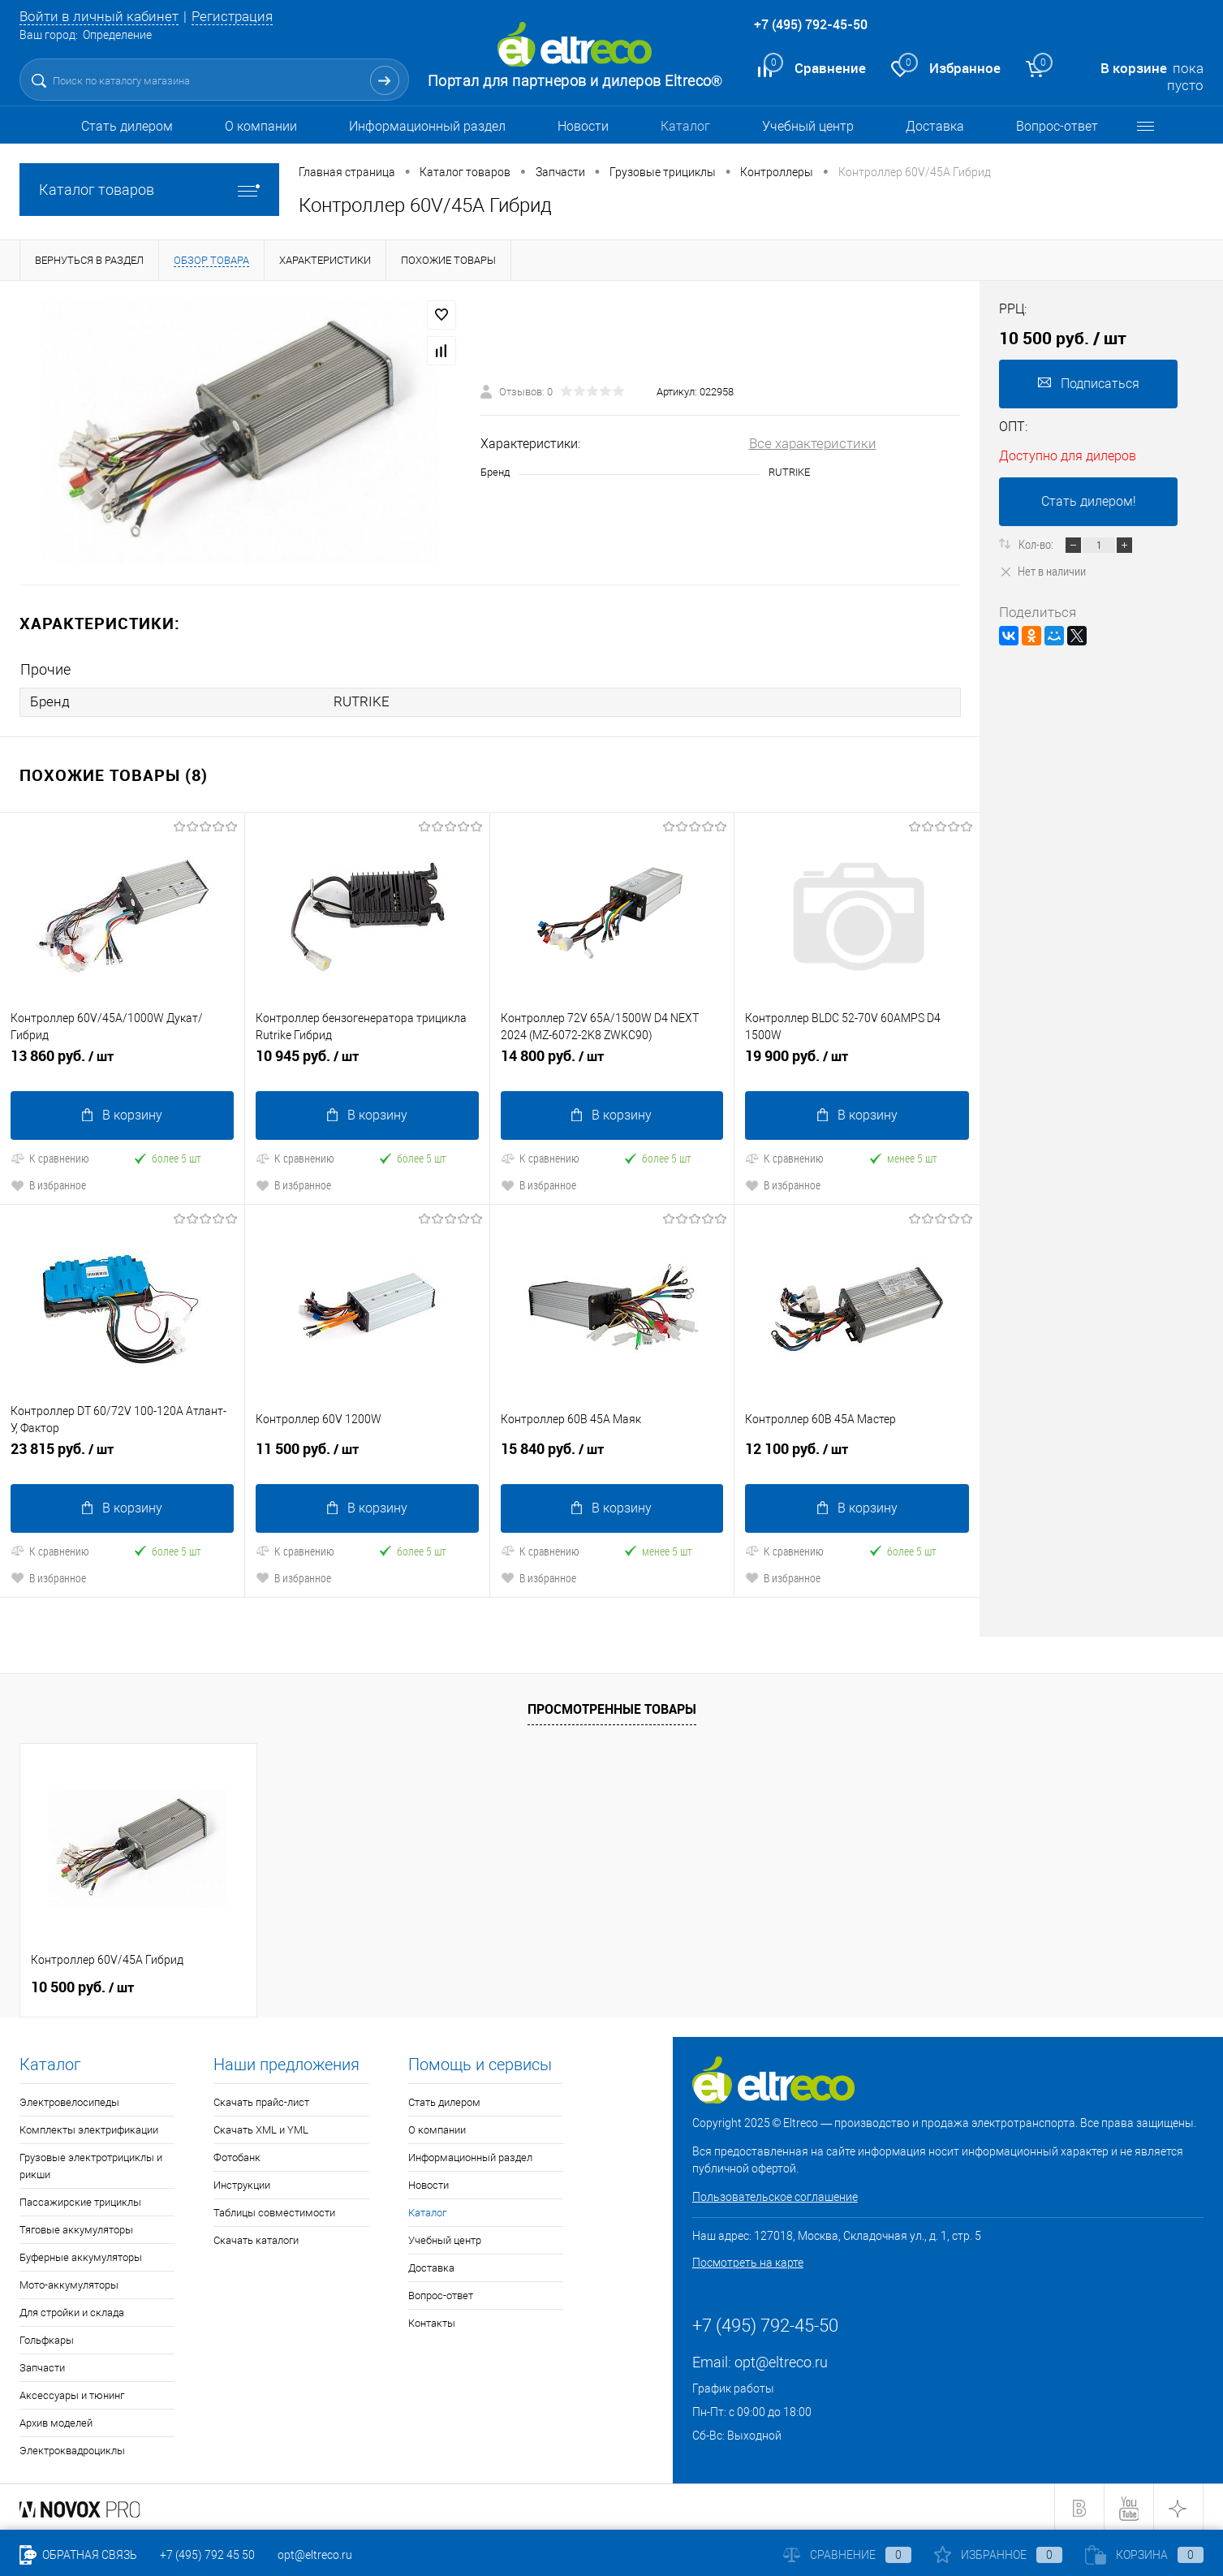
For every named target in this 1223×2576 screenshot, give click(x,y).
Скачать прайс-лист (261, 2101)
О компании (261, 126)
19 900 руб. (857, 1061)
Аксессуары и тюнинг (71, 2394)
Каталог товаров (149, 189)
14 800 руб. (612, 1061)
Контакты (431, 2321)
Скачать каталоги (256, 2239)
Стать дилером (127, 126)
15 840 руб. (612, 1454)
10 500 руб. (82, 1986)
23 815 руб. (122, 1454)
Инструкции (241, 2183)
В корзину (122, 1114)
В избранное (48, 1184)
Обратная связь (78, 2554)
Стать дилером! (1088, 501)
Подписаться (1088, 383)
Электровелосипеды (69, 2101)
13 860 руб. (122, 1061)
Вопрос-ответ (1057, 126)
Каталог (685, 126)
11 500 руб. (367, 1454)
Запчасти (42, 2366)
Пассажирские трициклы (80, 2200)
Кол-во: (1037, 544)
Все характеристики (812, 443)
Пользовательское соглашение (775, 2195)
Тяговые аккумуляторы (76, 2228)
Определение (117, 34)
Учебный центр (808, 126)
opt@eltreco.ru (781, 2360)
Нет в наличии (1042, 571)
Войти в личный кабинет (99, 16)
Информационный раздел (427, 126)
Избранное (998, 2554)
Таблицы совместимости (274, 2211)
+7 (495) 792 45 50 (207, 2554)
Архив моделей (56, 2421)
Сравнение (847, 2554)
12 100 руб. (857, 1454)
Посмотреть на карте (747, 2261)
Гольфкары (46, 2338)
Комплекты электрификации (88, 2128)
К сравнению (50, 1157)
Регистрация (232, 16)
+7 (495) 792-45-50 (811, 24)
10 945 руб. (367, 1061)
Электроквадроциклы (72, 2449)
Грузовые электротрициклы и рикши (90, 2164)
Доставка (935, 126)
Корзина (1144, 2554)
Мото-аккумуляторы (68, 2283)
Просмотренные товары (612, 1707)
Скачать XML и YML (260, 2128)
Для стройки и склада (71, 2311)
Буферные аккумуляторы (80, 2256)
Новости (583, 126)
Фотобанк (237, 2156)
